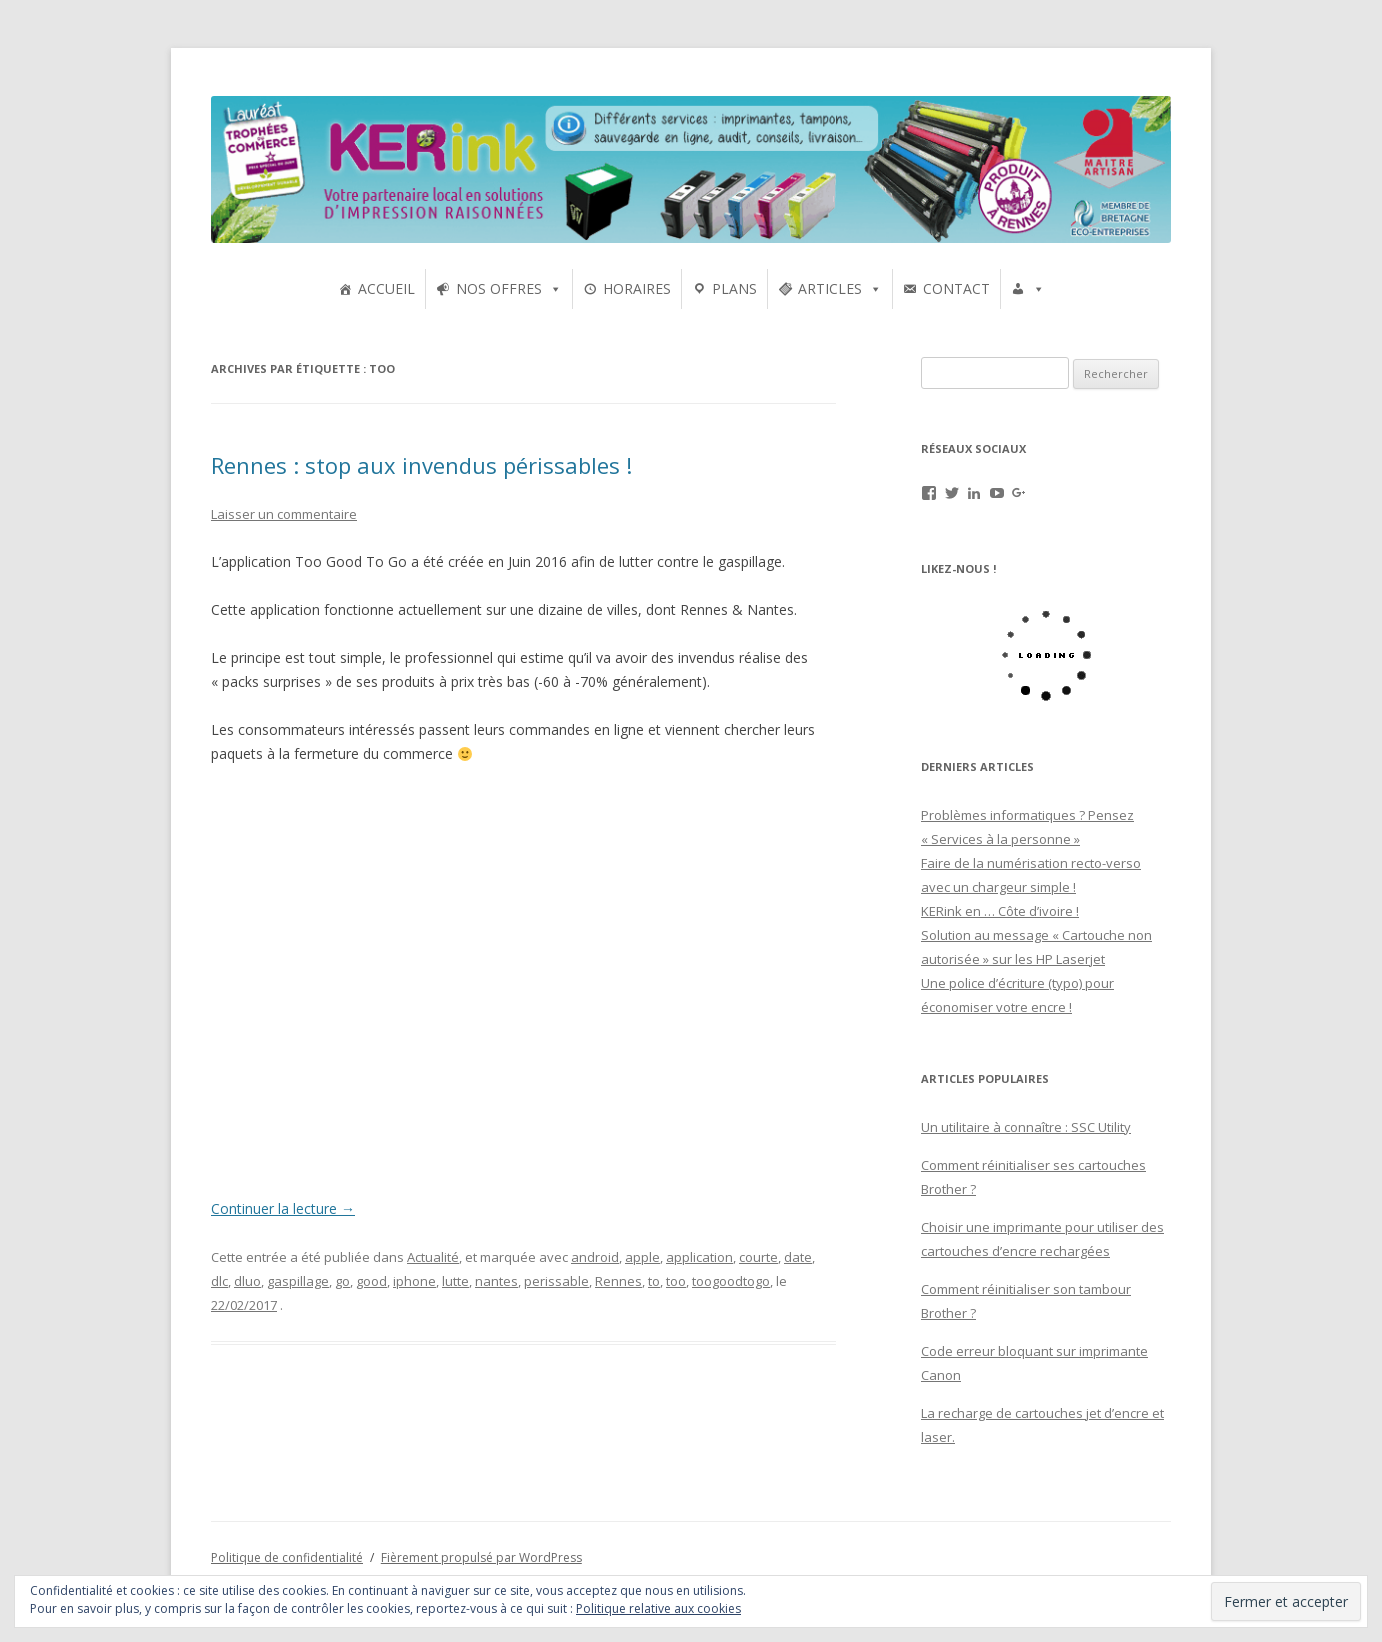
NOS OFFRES (499, 288)
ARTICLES (830, 288)
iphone (414, 1281)
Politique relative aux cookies (658, 1608)
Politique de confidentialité (287, 1557)
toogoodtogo (731, 1281)
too (676, 1281)
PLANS (734, 288)
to (654, 1281)
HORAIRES (637, 288)
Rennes (618, 1281)
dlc (219, 1281)
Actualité (433, 1257)
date (798, 1257)
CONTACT (956, 288)
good (371, 1281)
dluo (247, 1281)
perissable (556, 1281)
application (699, 1257)
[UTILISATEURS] (1028, 289)
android (595, 1257)
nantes (496, 1281)
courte (758, 1257)
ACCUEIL (386, 288)
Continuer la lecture (283, 1208)
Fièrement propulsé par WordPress (481, 1557)
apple (642, 1257)
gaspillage (298, 1281)
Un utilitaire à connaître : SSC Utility (1026, 1127)
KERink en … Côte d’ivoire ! (1000, 911)
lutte (455, 1281)
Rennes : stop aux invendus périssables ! (421, 465)
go (342, 1281)
